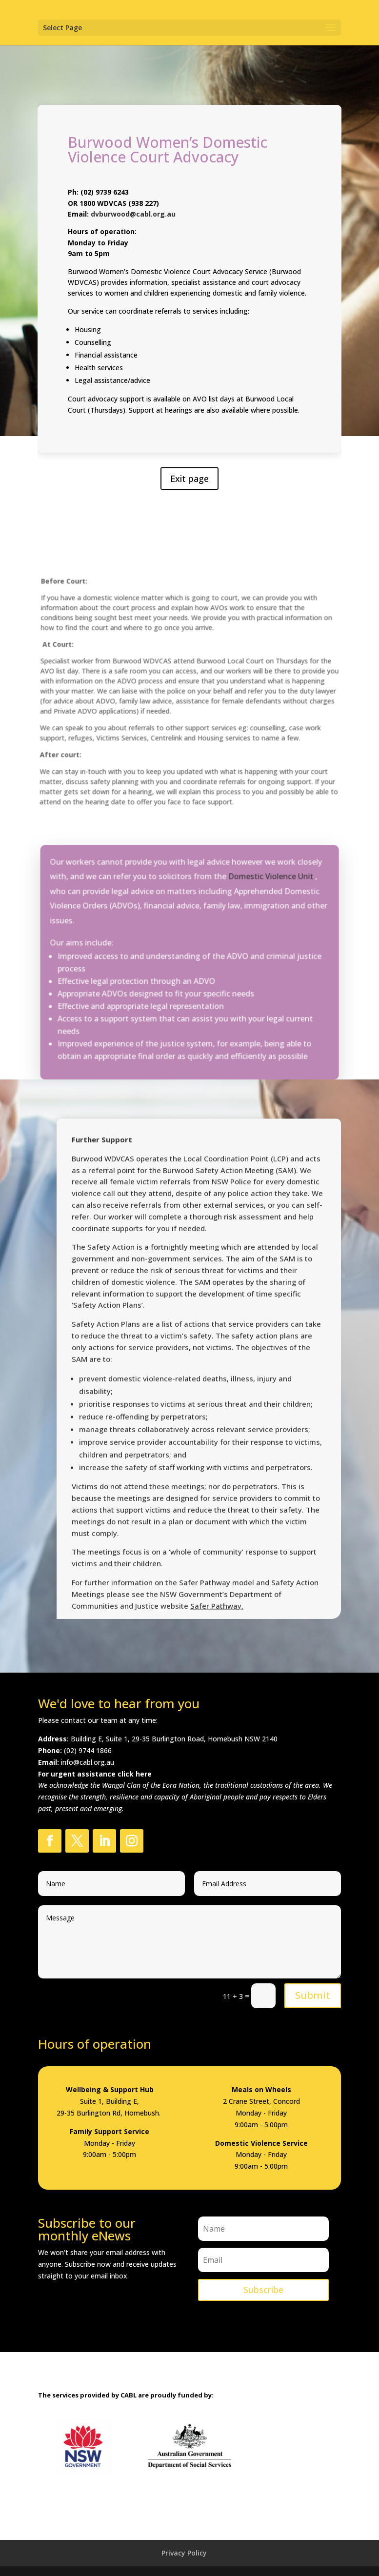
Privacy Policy (184, 2552)
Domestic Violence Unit (268, 894)
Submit (312, 1995)
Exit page (189, 473)
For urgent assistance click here (95, 1773)
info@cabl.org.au (87, 1762)
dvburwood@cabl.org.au (134, 218)
